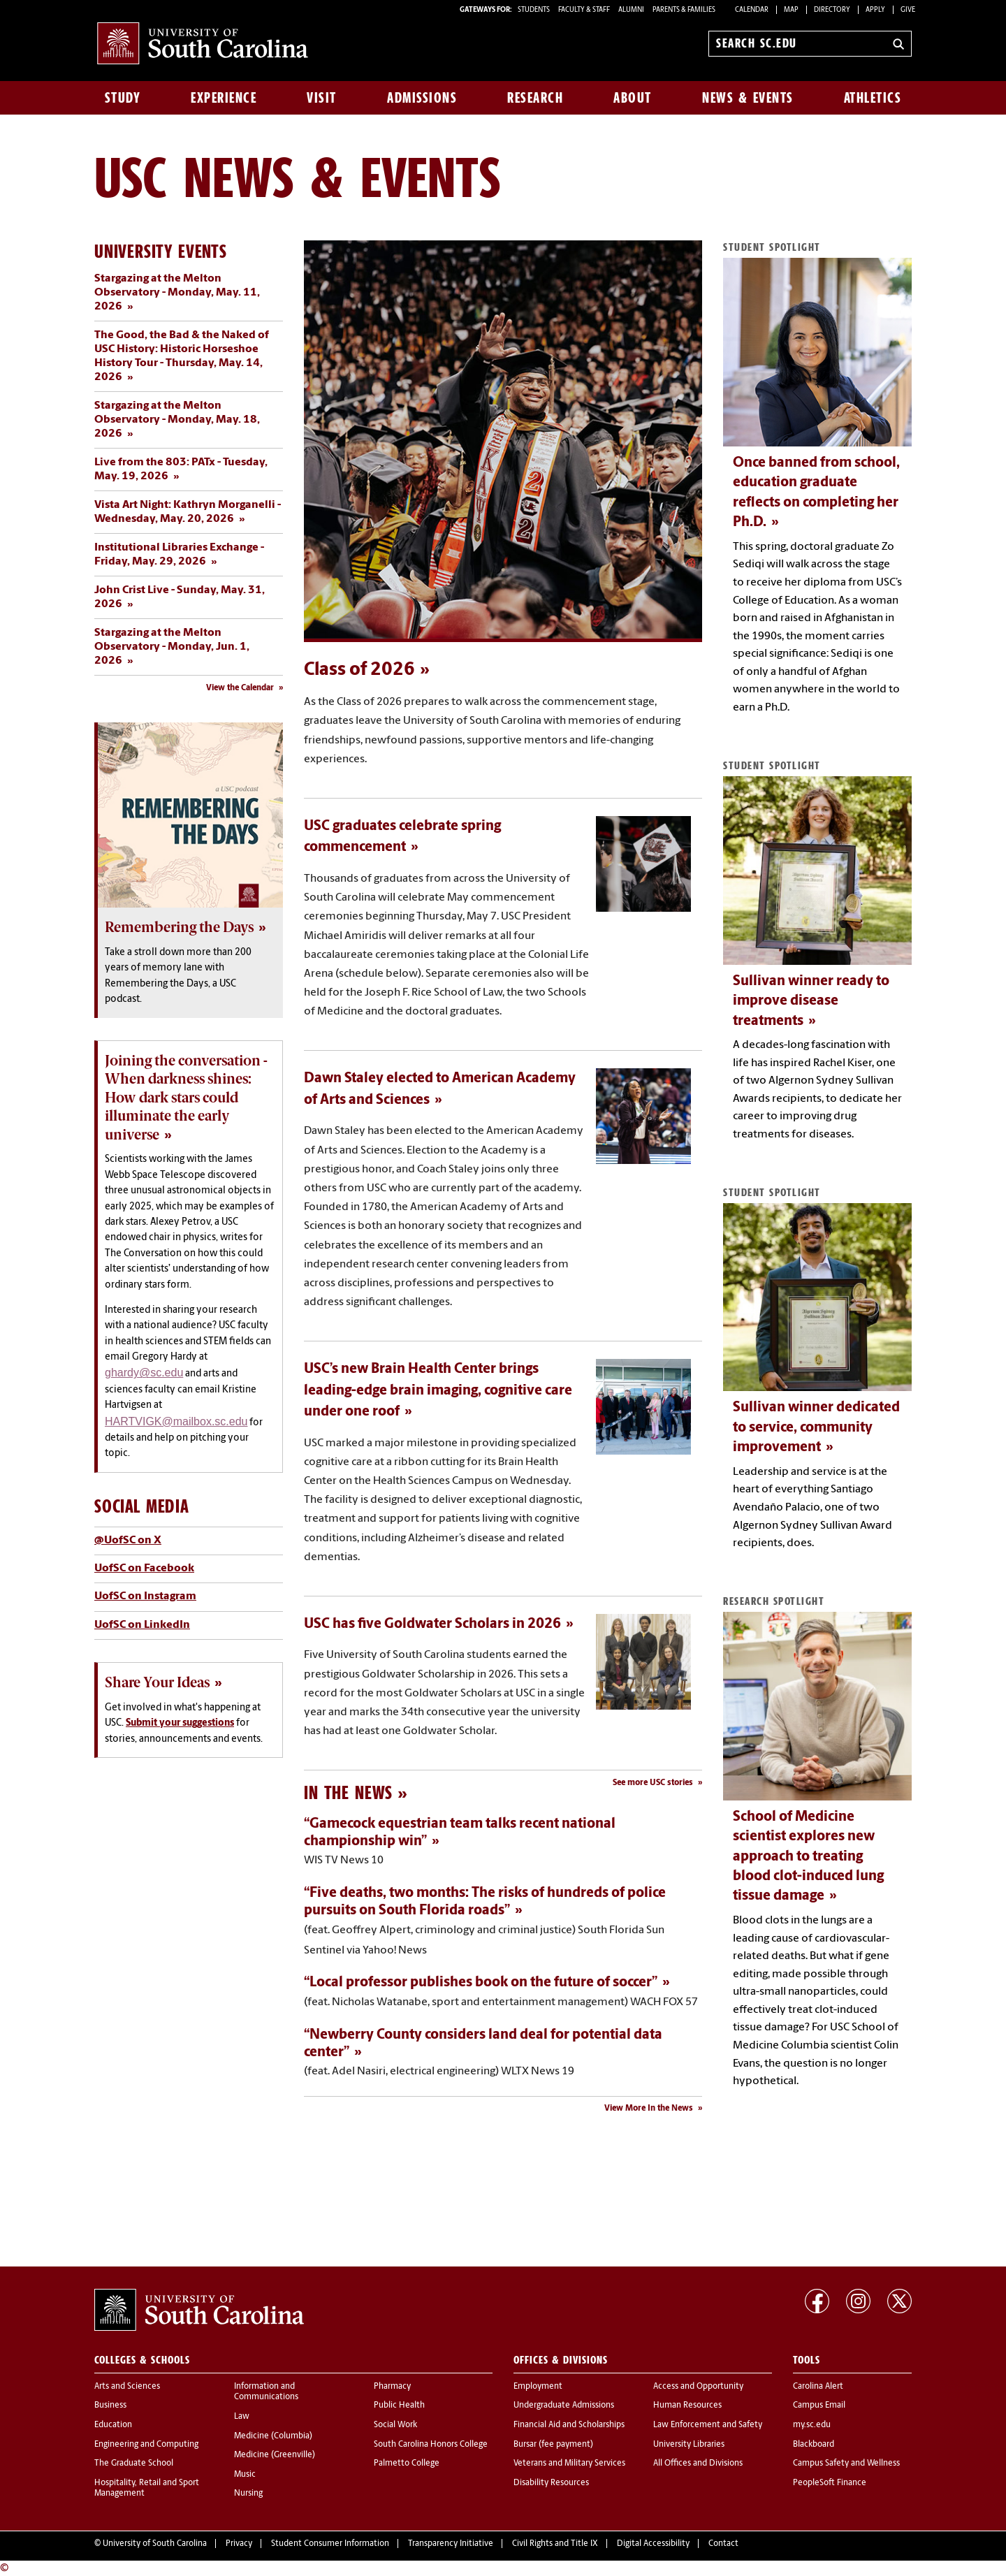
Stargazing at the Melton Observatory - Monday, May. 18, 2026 (177, 419)
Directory (832, 10)
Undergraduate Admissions (563, 2405)
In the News (348, 1792)
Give (908, 10)
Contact (723, 2544)
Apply (875, 10)
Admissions (422, 97)
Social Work (395, 2425)
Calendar (751, 10)
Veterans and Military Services (569, 2463)
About (632, 97)
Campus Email (819, 2405)
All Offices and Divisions (698, 2463)
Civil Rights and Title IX (555, 2544)
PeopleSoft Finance (829, 2483)
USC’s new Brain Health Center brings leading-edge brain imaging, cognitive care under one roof (438, 1390)
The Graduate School (133, 2463)
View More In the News (648, 2108)
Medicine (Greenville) (274, 2455)
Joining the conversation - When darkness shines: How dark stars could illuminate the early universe (186, 1097)
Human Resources (687, 2405)
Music (245, 2475)
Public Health (399, 2405)
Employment (537, 2386)
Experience (223, 97)
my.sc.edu (812, 2425)
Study (123, 97)
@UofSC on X (127, 1540)
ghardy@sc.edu (144, 1372)
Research (535, 97)
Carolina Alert (818, 2386)
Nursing (248, 2493)
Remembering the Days (179, 927)
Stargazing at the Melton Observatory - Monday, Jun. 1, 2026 (171, 647)
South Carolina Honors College (431, 2444)
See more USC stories (653, 1783)
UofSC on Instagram (145, 1596)
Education (113, 2425)
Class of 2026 (359, 670)
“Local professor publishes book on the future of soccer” (480, 1983)
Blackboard (813, 2444)
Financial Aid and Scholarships (569, 2425)
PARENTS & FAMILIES (684, 10)
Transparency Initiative (450, 2544)
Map (791, 10)
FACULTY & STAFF (584, 10)
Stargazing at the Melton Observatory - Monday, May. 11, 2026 (177, 292)
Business (110, 2405)
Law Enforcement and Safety (707, 2425)
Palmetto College (406, 2463)
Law (241, 2417)
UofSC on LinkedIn (142, 1625)
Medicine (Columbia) (273, 2436)
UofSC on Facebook (144, 1568)
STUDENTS (534, 10)
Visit (322, 97)
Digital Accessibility (653, 2544)
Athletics (873, 97)
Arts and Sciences (127, 2386)
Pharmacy (392, 2386)
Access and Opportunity (698, 2386)
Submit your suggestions (180, 1723)
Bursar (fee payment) (553, 2444)
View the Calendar (240, 688)
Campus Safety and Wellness (846, 2463)
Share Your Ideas (157, 1682)
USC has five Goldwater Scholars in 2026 (432, 1624)
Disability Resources (551, 2483)
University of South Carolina (155, 2544)
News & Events (748, 97)
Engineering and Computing (146, 2444)
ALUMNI (631, 10)
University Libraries (688, 2444)
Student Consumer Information (330, 2544)
